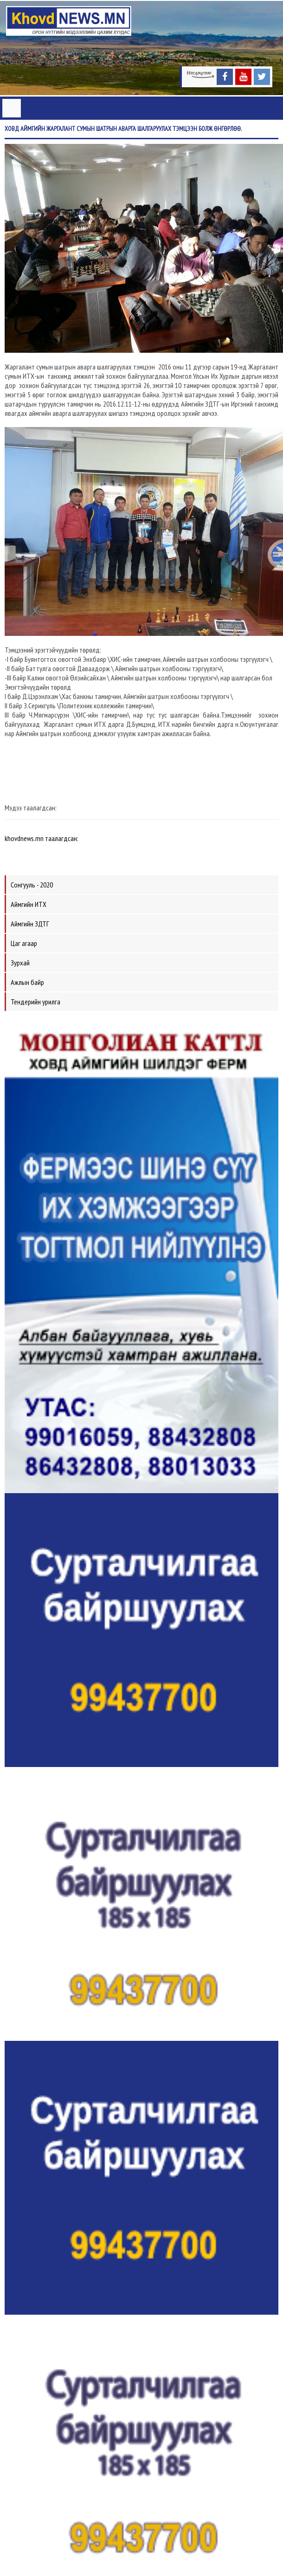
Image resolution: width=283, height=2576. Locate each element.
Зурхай (20, 962)
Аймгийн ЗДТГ (30, 923)
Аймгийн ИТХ (28, 904)
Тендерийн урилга (35, 1001)
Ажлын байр (27, 982)
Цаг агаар (24, 943)
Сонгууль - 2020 (32, 884)
